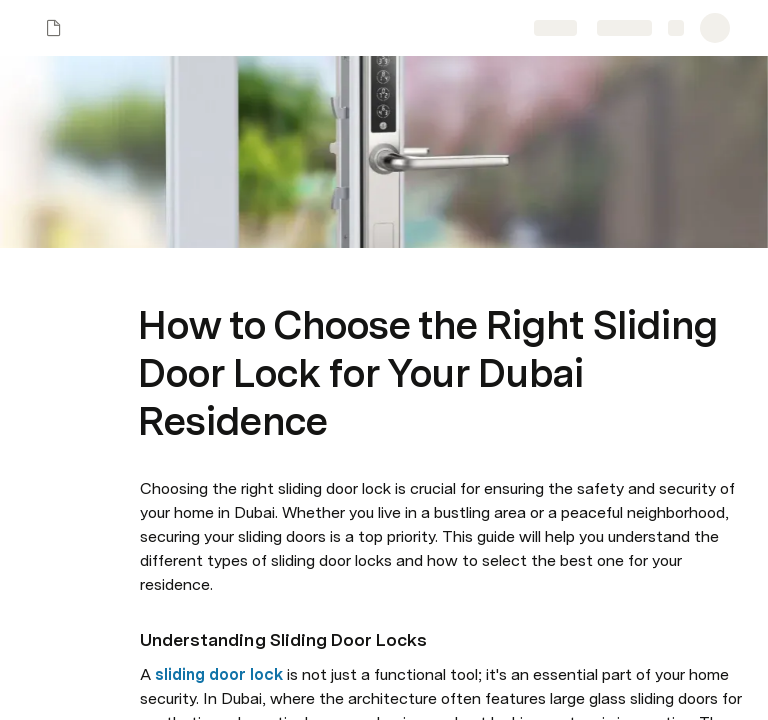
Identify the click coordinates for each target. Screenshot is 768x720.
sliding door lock (219, 674)
